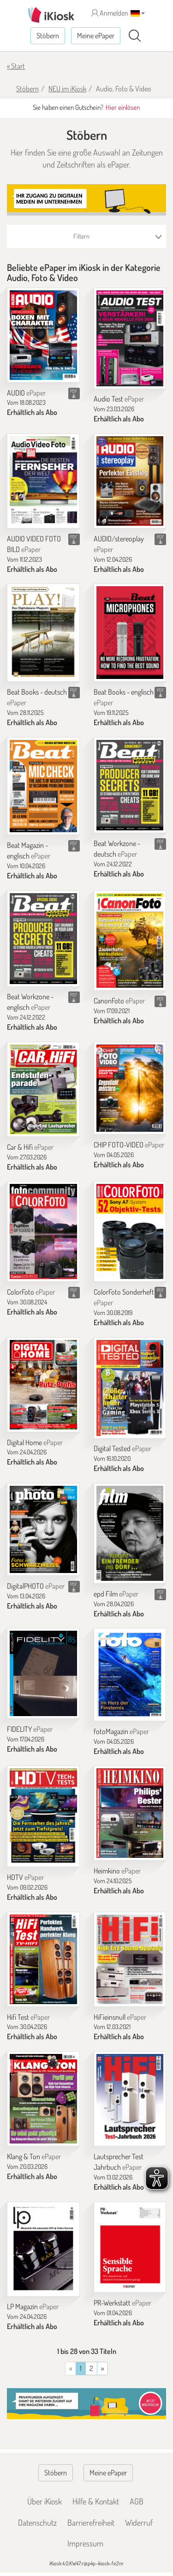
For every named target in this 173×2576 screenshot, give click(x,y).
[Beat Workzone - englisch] (43, 938)
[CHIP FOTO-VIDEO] (130, 1088)
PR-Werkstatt (122, 2302)
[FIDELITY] (43, 1673)
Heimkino (117, 1870)
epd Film (116, 1593)
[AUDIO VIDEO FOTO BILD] (43, 480)
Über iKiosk (44, 2501)
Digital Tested (122, 1448)
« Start (16, 66)
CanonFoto (119, 1000)
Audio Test (119, 398)
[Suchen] (134, 36)
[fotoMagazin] (130, 1674)
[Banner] (86, 199)
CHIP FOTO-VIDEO (129, 1144)
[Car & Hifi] (43, 1089)
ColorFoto (31, 1292)
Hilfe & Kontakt (95, 2501)
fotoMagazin (121, 1731)
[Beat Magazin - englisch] (43, 786)
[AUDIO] (43, 335)
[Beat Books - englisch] (130, 632)
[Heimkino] (130, 1813)
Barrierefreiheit (90, 2522)
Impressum (85, 2543)
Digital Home (35, 1442)
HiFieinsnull (120, 2017)
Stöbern (47, 35)
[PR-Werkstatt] (130, 2247)
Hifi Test (28, 2017)
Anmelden (109, 13)
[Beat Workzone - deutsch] (130, 785)
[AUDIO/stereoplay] (130, 480)
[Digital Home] (43, 1384)
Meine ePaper (95, 35)
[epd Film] (130, 1533)
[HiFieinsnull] (130, 1959)
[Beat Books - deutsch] (43, 632)
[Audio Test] (130, 338)
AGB (136, 2501)
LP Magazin (33, 2306)
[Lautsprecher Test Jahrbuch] (130, 2098)
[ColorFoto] (43, 1231)
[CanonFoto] (130, 940)
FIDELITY (30, 1729)
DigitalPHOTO (36, 1586)
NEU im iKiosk (67, 88)
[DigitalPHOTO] (43, 1529)
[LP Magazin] (43, 2249)
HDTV (25, 1877)
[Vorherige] (102, 2368)
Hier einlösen (123, 107)
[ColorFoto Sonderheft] (130, 1231)
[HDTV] (43, 1816)
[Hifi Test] (43, 1959)
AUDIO (26, 392)
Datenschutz (37, 2522)
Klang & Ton (34, 2156)
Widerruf (139, 2522)
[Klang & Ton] (43, 2098)
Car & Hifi (30, 1147)
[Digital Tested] (130, 1388)
